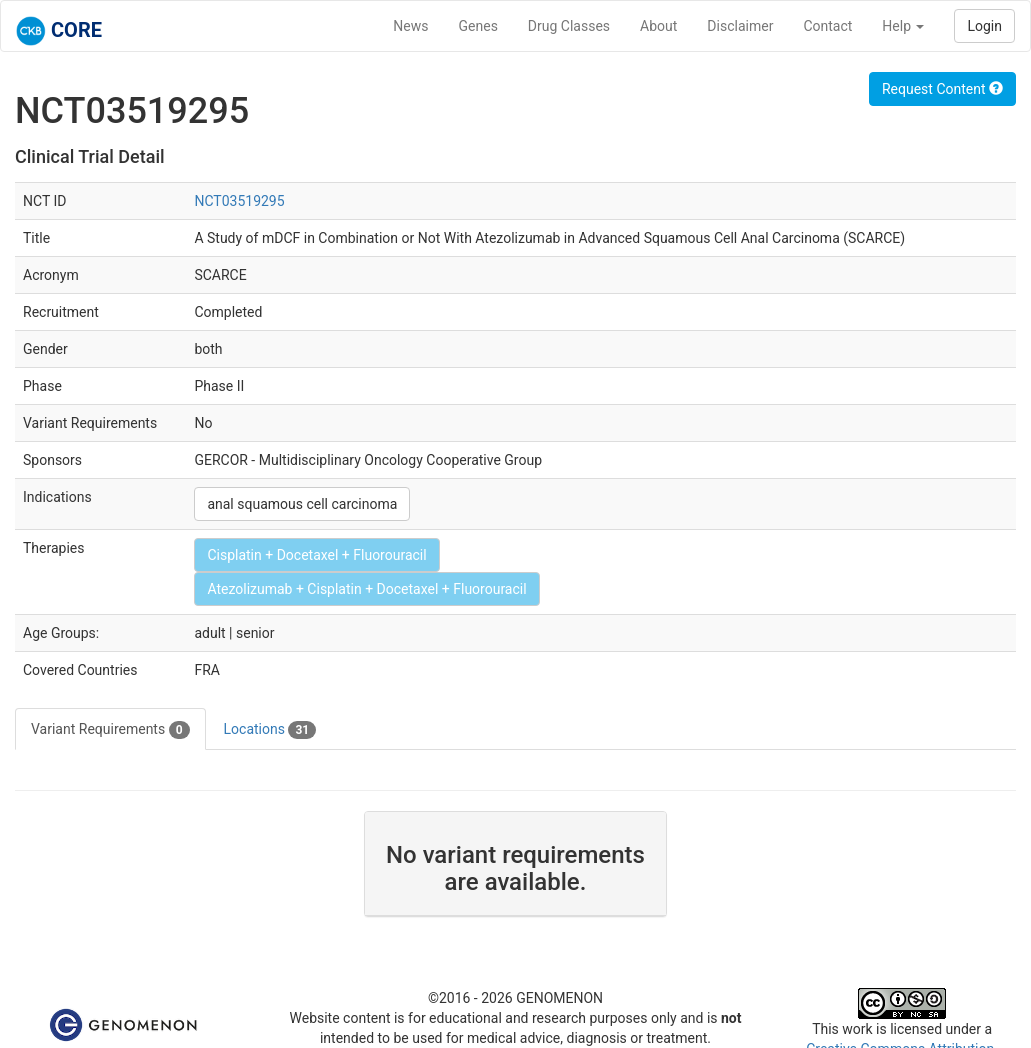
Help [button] (903, 26)
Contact (827, 26)
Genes (478, 26)
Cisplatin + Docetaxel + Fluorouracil (316, 555)
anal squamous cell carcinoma (302, 504)
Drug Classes (569, 26)
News (410, 26)
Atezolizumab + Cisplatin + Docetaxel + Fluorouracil (366, 589)
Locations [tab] (270, 730)
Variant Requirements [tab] (110, 730)
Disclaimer (740, 26)
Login (984, 26)
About (658, 26)
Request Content (942, 89)
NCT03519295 (239, 201)
